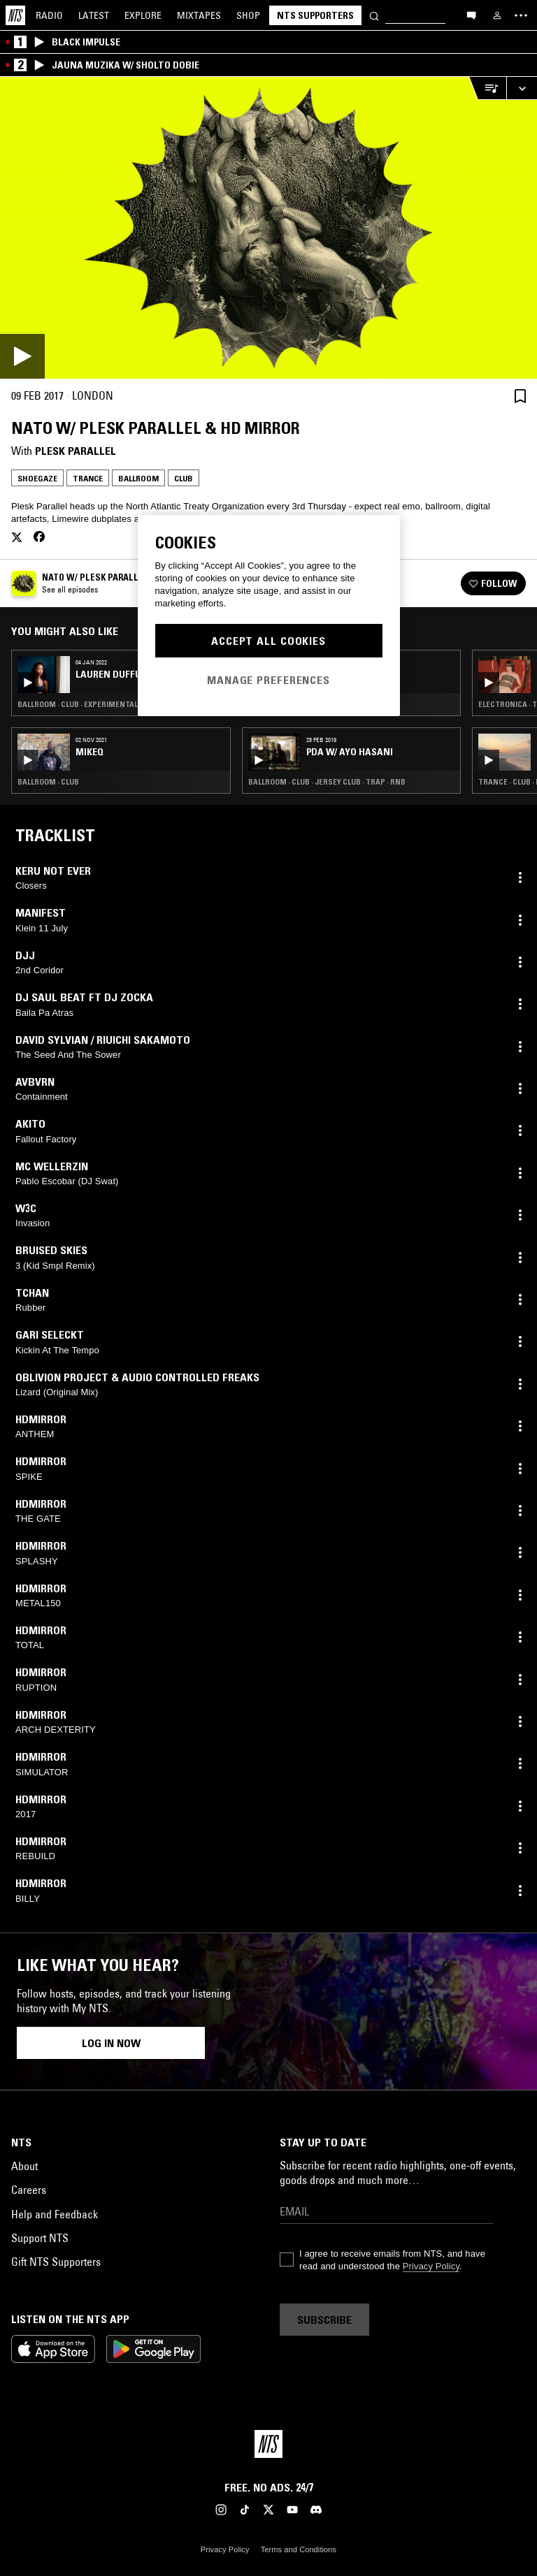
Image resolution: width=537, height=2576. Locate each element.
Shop (248, 15)
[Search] (374, 15)
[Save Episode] (520, 396)
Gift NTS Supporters (56, 2262)
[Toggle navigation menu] (521, 15)
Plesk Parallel (75, 451)
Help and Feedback (54, 2214)
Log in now (111, 2043)
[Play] (268, 228)
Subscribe (324, 2320)
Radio (49, 15)
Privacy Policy (431, 2266)
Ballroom (138, 478)
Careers (28, 2190)
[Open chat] (471, 15)
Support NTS (40, 2238)
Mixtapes (199, 15)
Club (183, 478)
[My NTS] (497, 15)
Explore (143, 15)
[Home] (15, 15)
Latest (93, 15)
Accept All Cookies (268, 641)
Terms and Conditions (298, 2549)
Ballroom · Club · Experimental (77, 704)
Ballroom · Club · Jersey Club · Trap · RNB (327, 782)
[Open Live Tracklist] (487, 88)
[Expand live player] (521, 88)
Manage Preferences (268, 680)
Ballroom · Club (48, 782)
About (24, 2166)
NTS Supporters (315, 15)
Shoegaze (37, 478)
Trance (88, 478)
